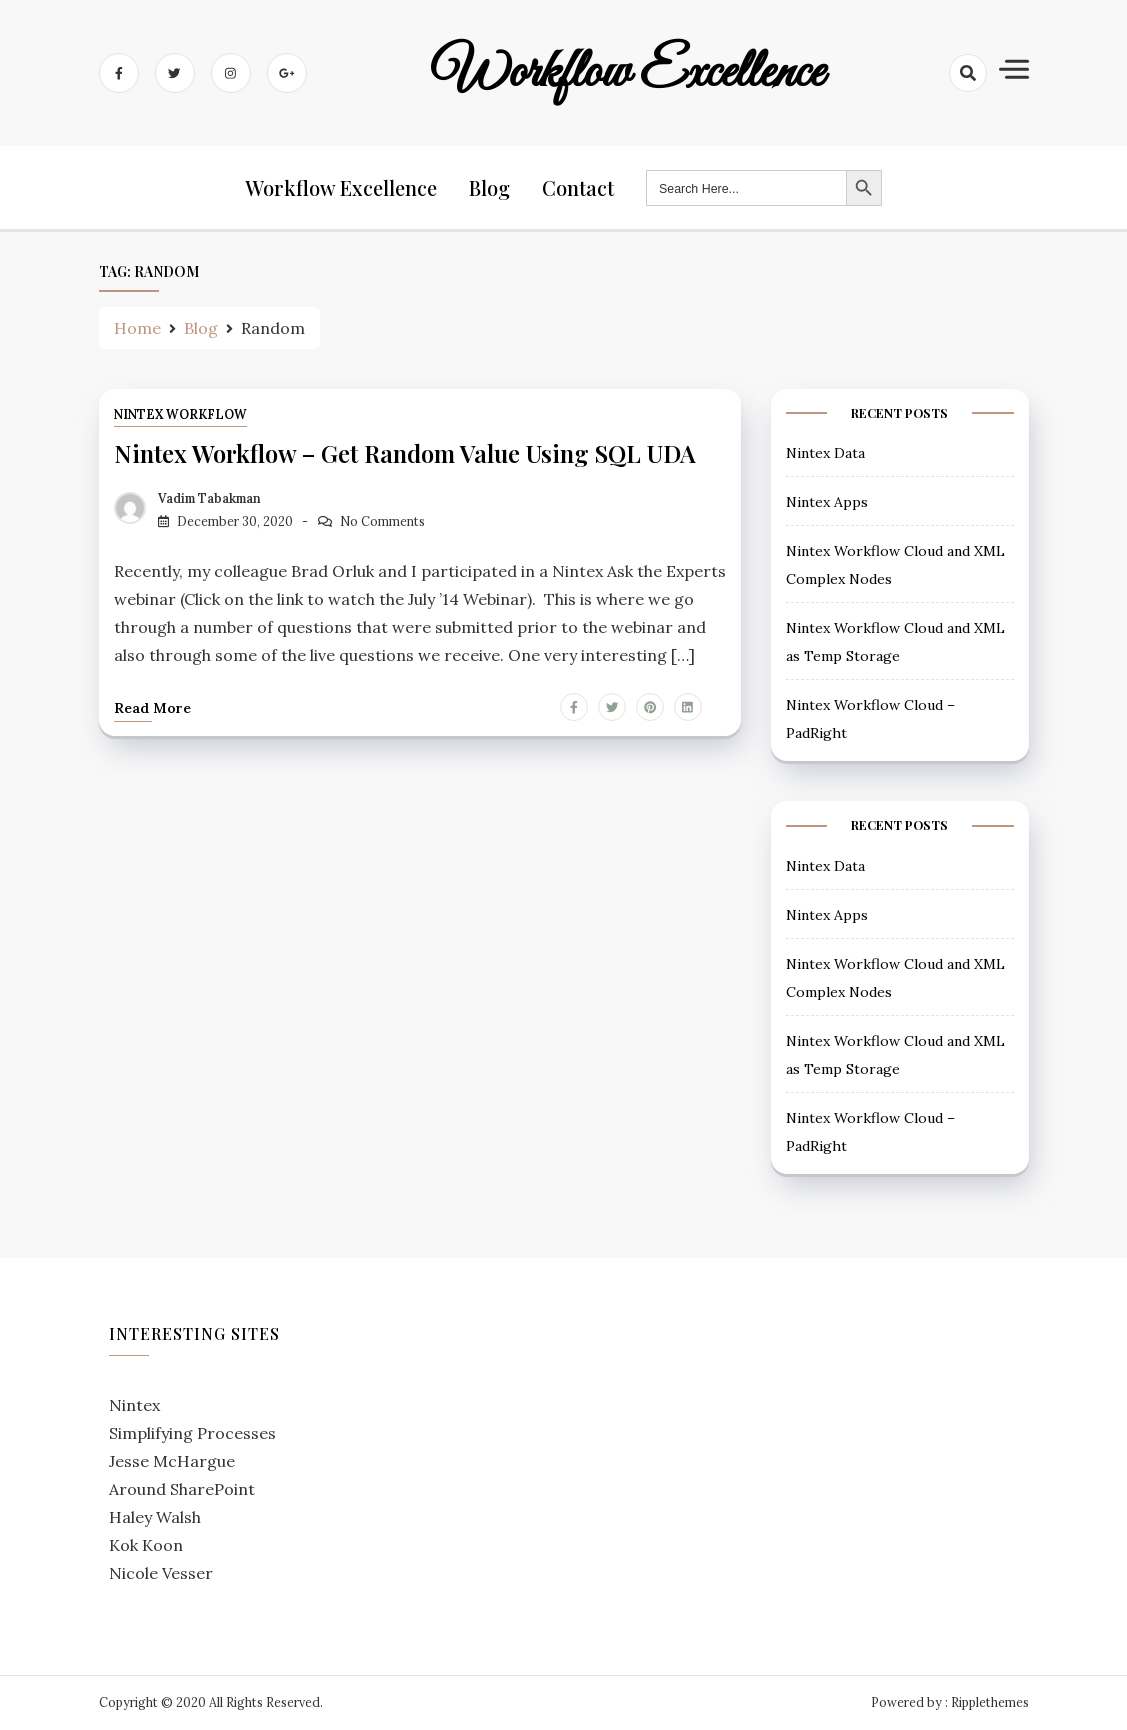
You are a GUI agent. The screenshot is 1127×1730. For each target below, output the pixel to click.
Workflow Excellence (628, 73)
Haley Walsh (155, 1517)
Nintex (134, 1405)
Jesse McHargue (172, 1461)
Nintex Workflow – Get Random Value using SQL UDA (405, 453)
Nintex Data (825, 453)
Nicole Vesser (161, 1573)
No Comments (382, 521)
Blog (489, 187)
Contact (578, 187)
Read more (152, 708)
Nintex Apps (827, 502)
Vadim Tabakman (209, 498)
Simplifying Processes (192, 1433)
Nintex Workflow (180, 414)
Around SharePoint (182, 1489)
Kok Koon (146, 1545)
